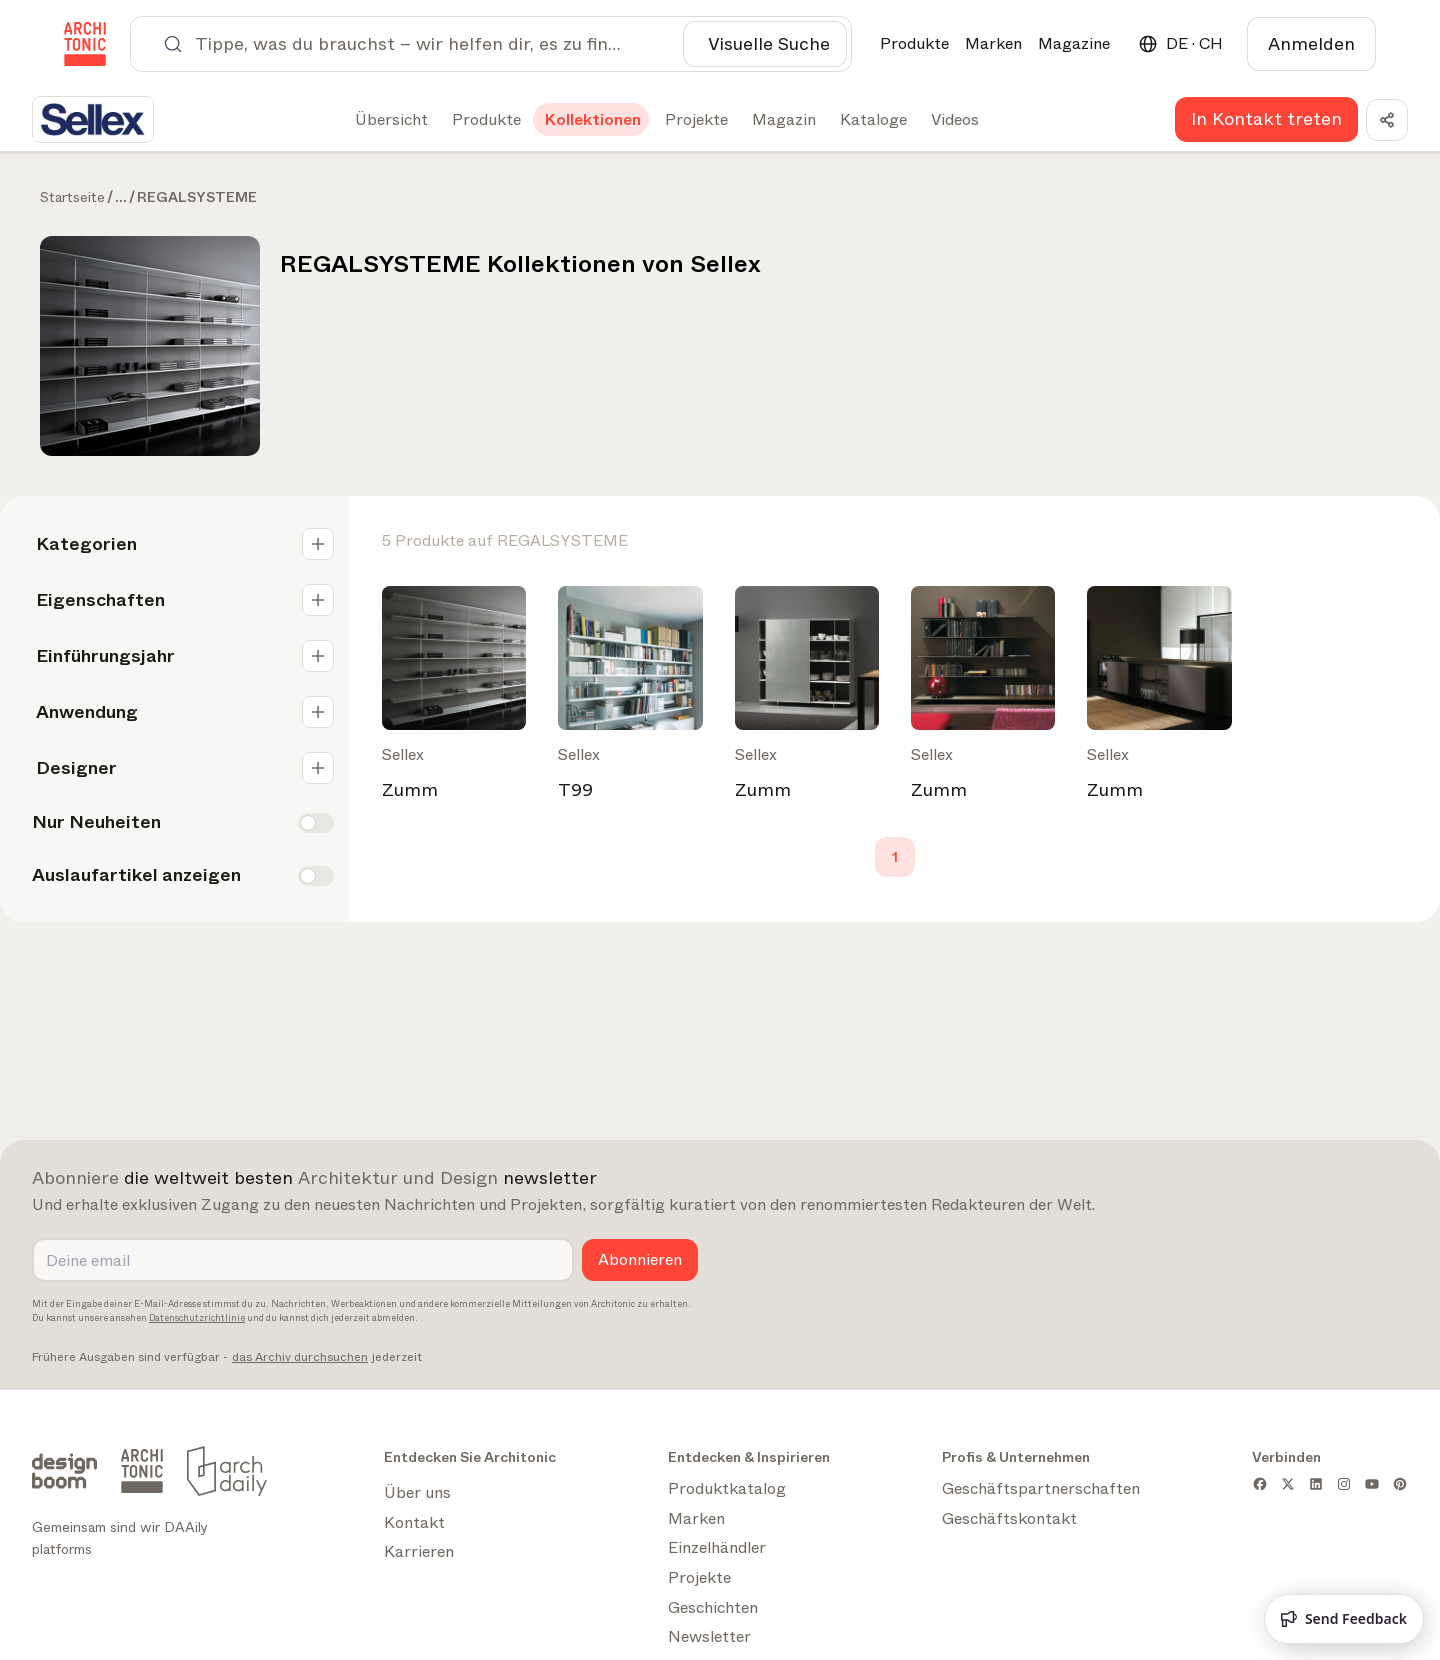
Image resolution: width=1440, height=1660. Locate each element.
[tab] (389, 120)
